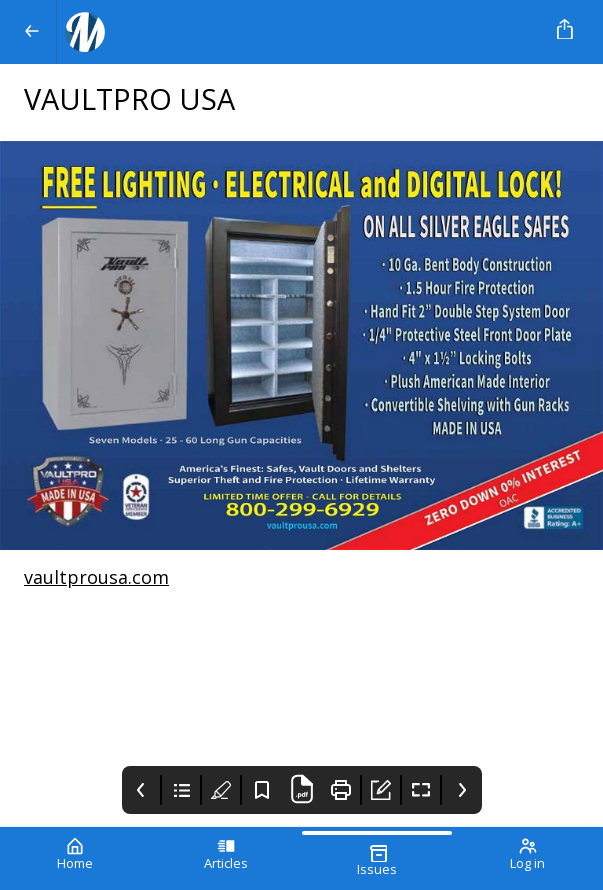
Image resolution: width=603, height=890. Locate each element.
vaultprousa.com (96, 577)
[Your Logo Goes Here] (297, 32)
